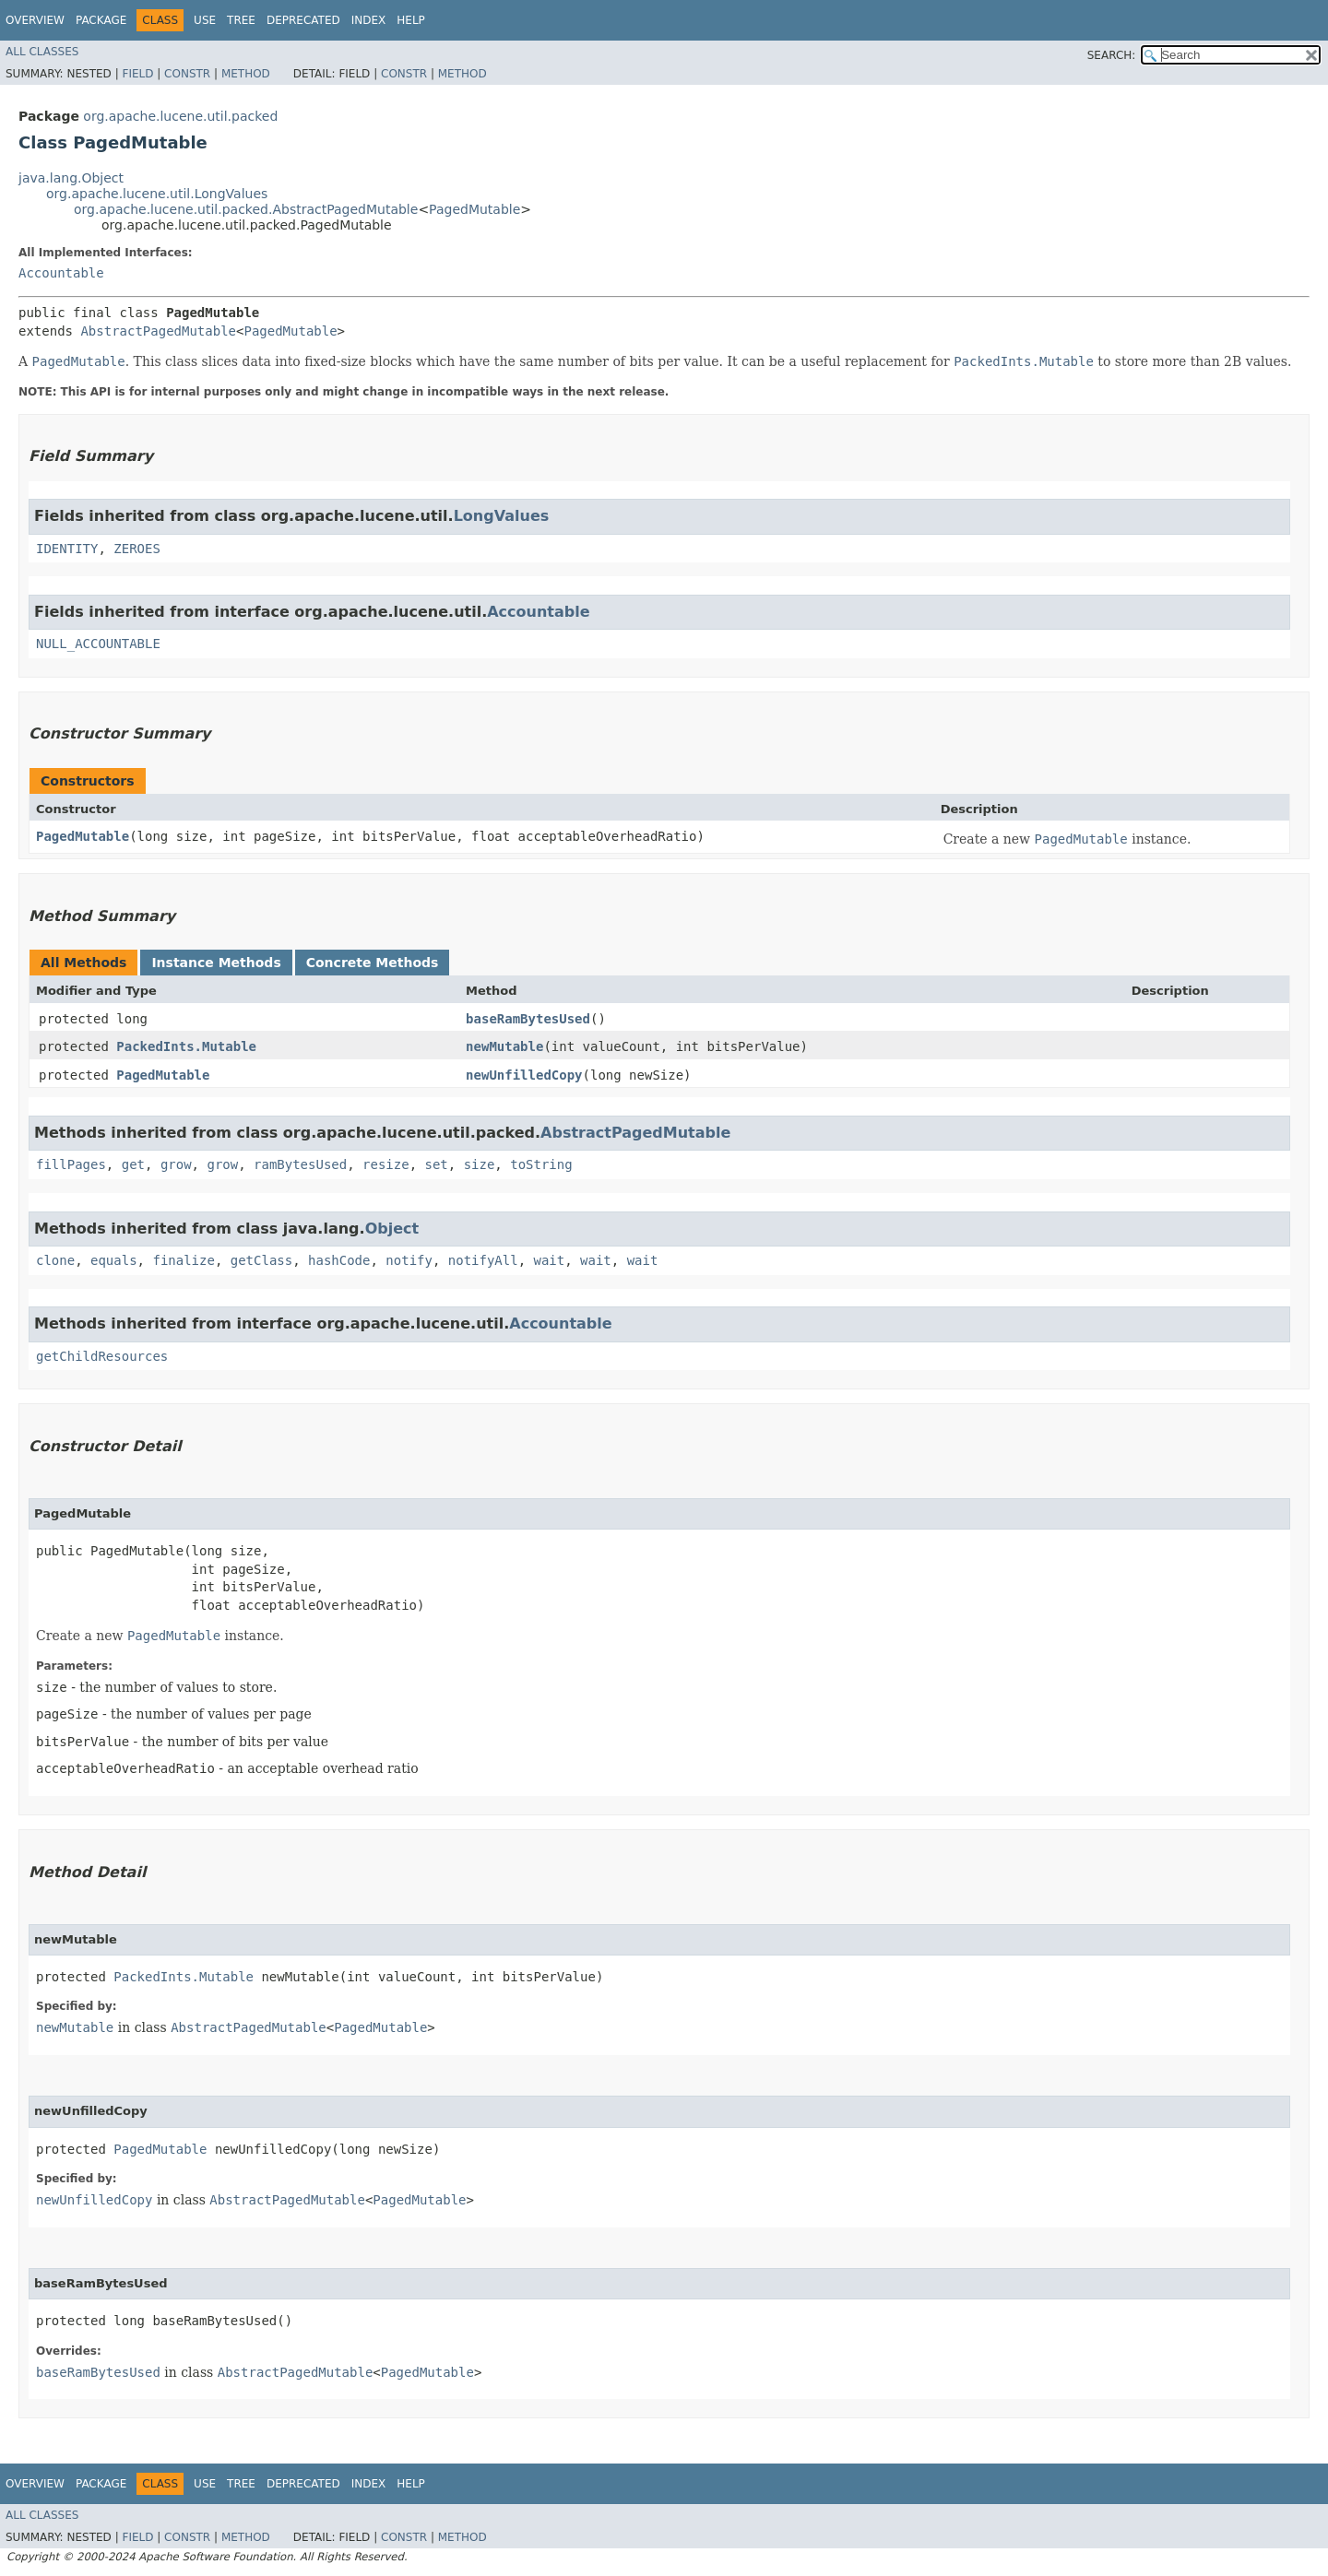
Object (392, 1228)
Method (245, 73)
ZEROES (136, 548)
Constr (187, 73)
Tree (241, 20)
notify (409, 1260)
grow (176, 1164)
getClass (261, 1260)
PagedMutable (474, 209)
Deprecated (303, 20)
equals (113, 1260)
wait (549, 1260)
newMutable (504, 1046)
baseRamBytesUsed (528, 1018)
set (435, 1164)
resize (385, 1164)
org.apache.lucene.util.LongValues (156, 193)
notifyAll (483, 1260)
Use (205, 20)
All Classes (42, 51)
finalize (183, 1260)
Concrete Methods (372, 962)
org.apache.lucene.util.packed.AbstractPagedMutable (246, 209)
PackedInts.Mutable (186, 1046)
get (133, 1164)
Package (101, 20)
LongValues (502, 516)
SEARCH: (1111, 55)
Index (368, 20)
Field (137, 73)
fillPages (71, 1164)
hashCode (339, 1260)
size (479, 1164)
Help (411, 20)
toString (541, 1164)
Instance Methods (215, 962)
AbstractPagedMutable (158, 331)
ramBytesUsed (300, 1164)
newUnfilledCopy (524, 1075)
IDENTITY (67, 548)
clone (55, 1260)
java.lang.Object (71, 178)
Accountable (61, 273)
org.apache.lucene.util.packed (180, 116)
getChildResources (102, 1356)
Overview (35, 20)
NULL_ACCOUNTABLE (98, 643)
